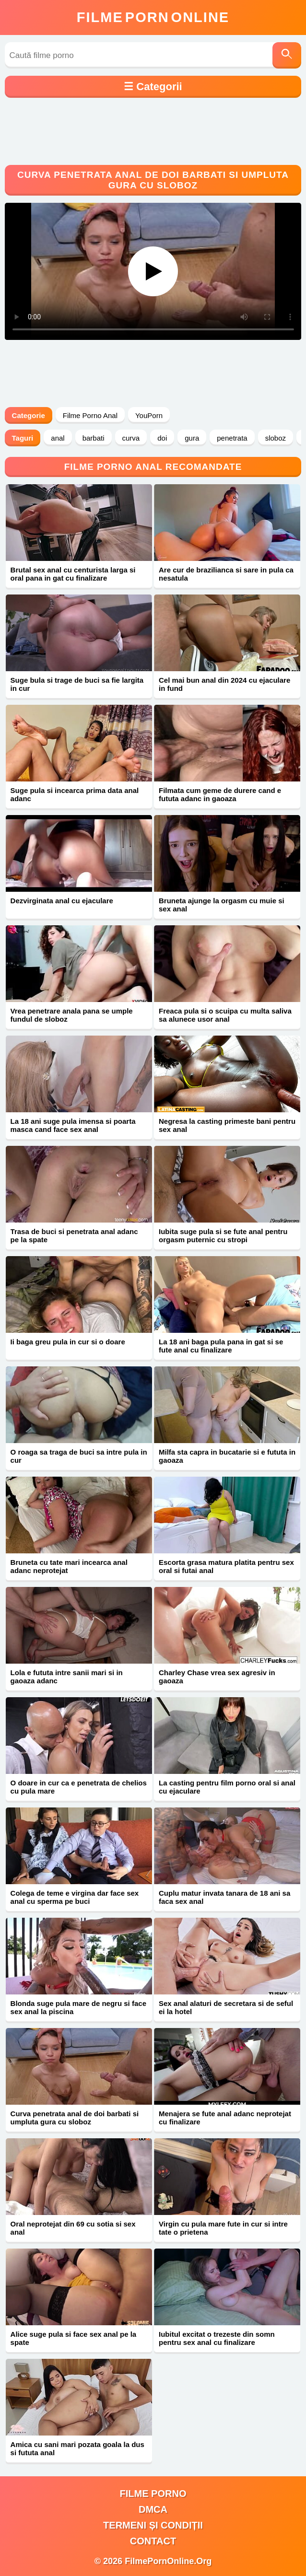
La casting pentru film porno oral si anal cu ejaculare (227, 1787)
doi (162, 438)
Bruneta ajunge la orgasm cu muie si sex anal (221, 905)
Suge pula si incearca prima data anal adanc (75, 794)
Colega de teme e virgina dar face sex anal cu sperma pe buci (75, 1897)
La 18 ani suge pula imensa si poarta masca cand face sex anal (73, 1125)
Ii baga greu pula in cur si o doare (68, 1342)
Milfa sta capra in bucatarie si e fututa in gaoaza (227, 1456)
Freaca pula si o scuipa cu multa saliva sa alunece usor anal (225, 1015)
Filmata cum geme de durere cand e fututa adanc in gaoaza (220, 794)
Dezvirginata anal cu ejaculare (62, 901)
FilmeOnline (153, 17)
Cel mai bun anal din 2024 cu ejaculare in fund (224, 684)
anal (57, 438)
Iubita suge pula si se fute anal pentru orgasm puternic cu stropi (223, 1235)
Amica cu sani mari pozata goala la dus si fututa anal (77, 2448)
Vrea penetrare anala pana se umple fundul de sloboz (72, 1015)
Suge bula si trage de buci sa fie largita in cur (77, 684)
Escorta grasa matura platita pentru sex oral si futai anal (226, 1566)
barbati (93, 438)
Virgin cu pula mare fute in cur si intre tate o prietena (223, 2228)
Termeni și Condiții (153, 2525)
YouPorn (149, 415)
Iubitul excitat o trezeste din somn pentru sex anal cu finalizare (217, 2338)
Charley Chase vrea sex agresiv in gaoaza (217, 1676)
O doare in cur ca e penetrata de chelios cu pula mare (79, 1787)
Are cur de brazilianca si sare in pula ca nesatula (226, 574)
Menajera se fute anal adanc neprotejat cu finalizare (225, 2118)
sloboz (275, 438)
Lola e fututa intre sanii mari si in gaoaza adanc (67, 1676)
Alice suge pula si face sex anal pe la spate (74, 2338)
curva (131, 438)
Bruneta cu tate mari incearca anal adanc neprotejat (69, 1566)
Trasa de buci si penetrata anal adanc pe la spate (74, 1235)
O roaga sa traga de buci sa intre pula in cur (79, 1456)
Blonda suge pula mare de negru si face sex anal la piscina (78, 2007)
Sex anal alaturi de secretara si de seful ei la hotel (226, 2007)
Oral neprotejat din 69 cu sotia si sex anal (73, 2228)
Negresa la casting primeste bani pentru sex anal (227, 1125)
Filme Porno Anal (90, 415)
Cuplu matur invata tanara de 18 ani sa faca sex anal (224, 1897)
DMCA (153, 2509)
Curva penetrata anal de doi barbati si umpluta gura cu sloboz (75, 2118)
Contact (153, 2541)
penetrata (232, 438)
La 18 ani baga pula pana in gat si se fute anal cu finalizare (221, 1346)
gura (192, 438)
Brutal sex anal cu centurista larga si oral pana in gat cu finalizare (73, 574)
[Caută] (286, 55)
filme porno (153, 2493)
